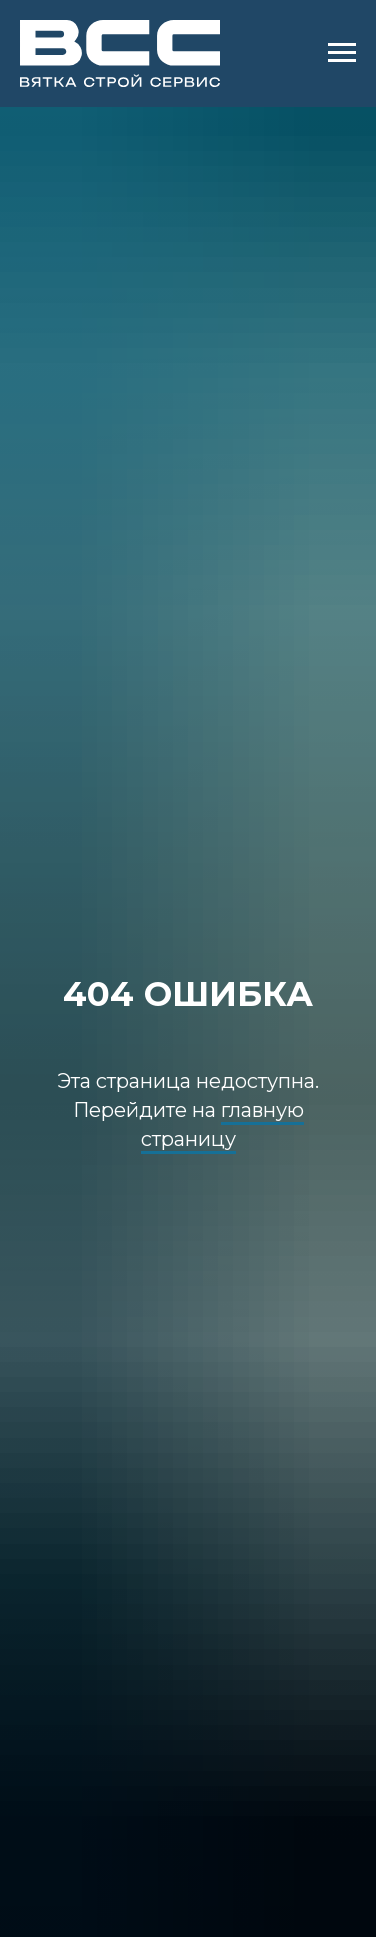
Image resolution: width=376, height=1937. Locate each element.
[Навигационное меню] (342, 53)
